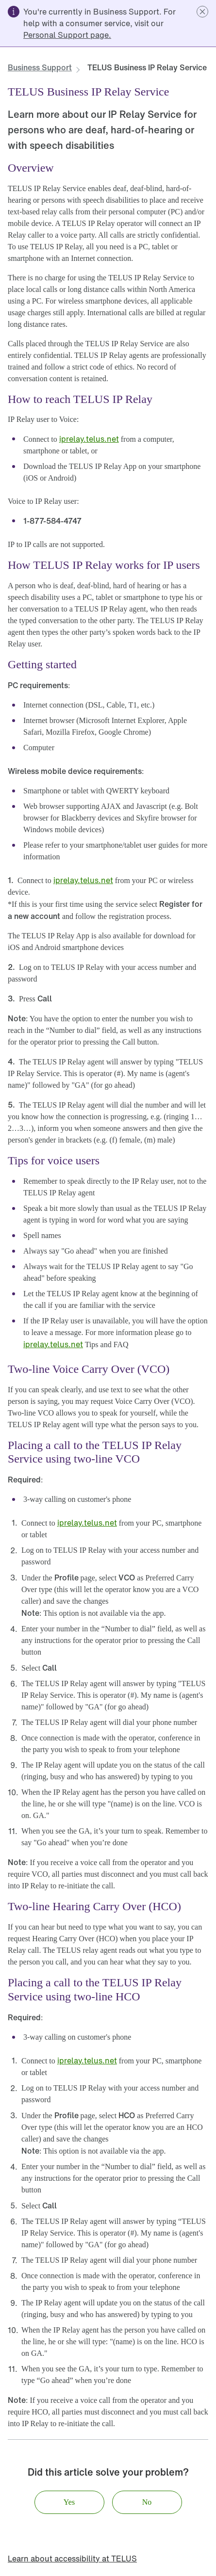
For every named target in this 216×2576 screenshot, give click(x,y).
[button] (202, 11)
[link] (67, 35)
